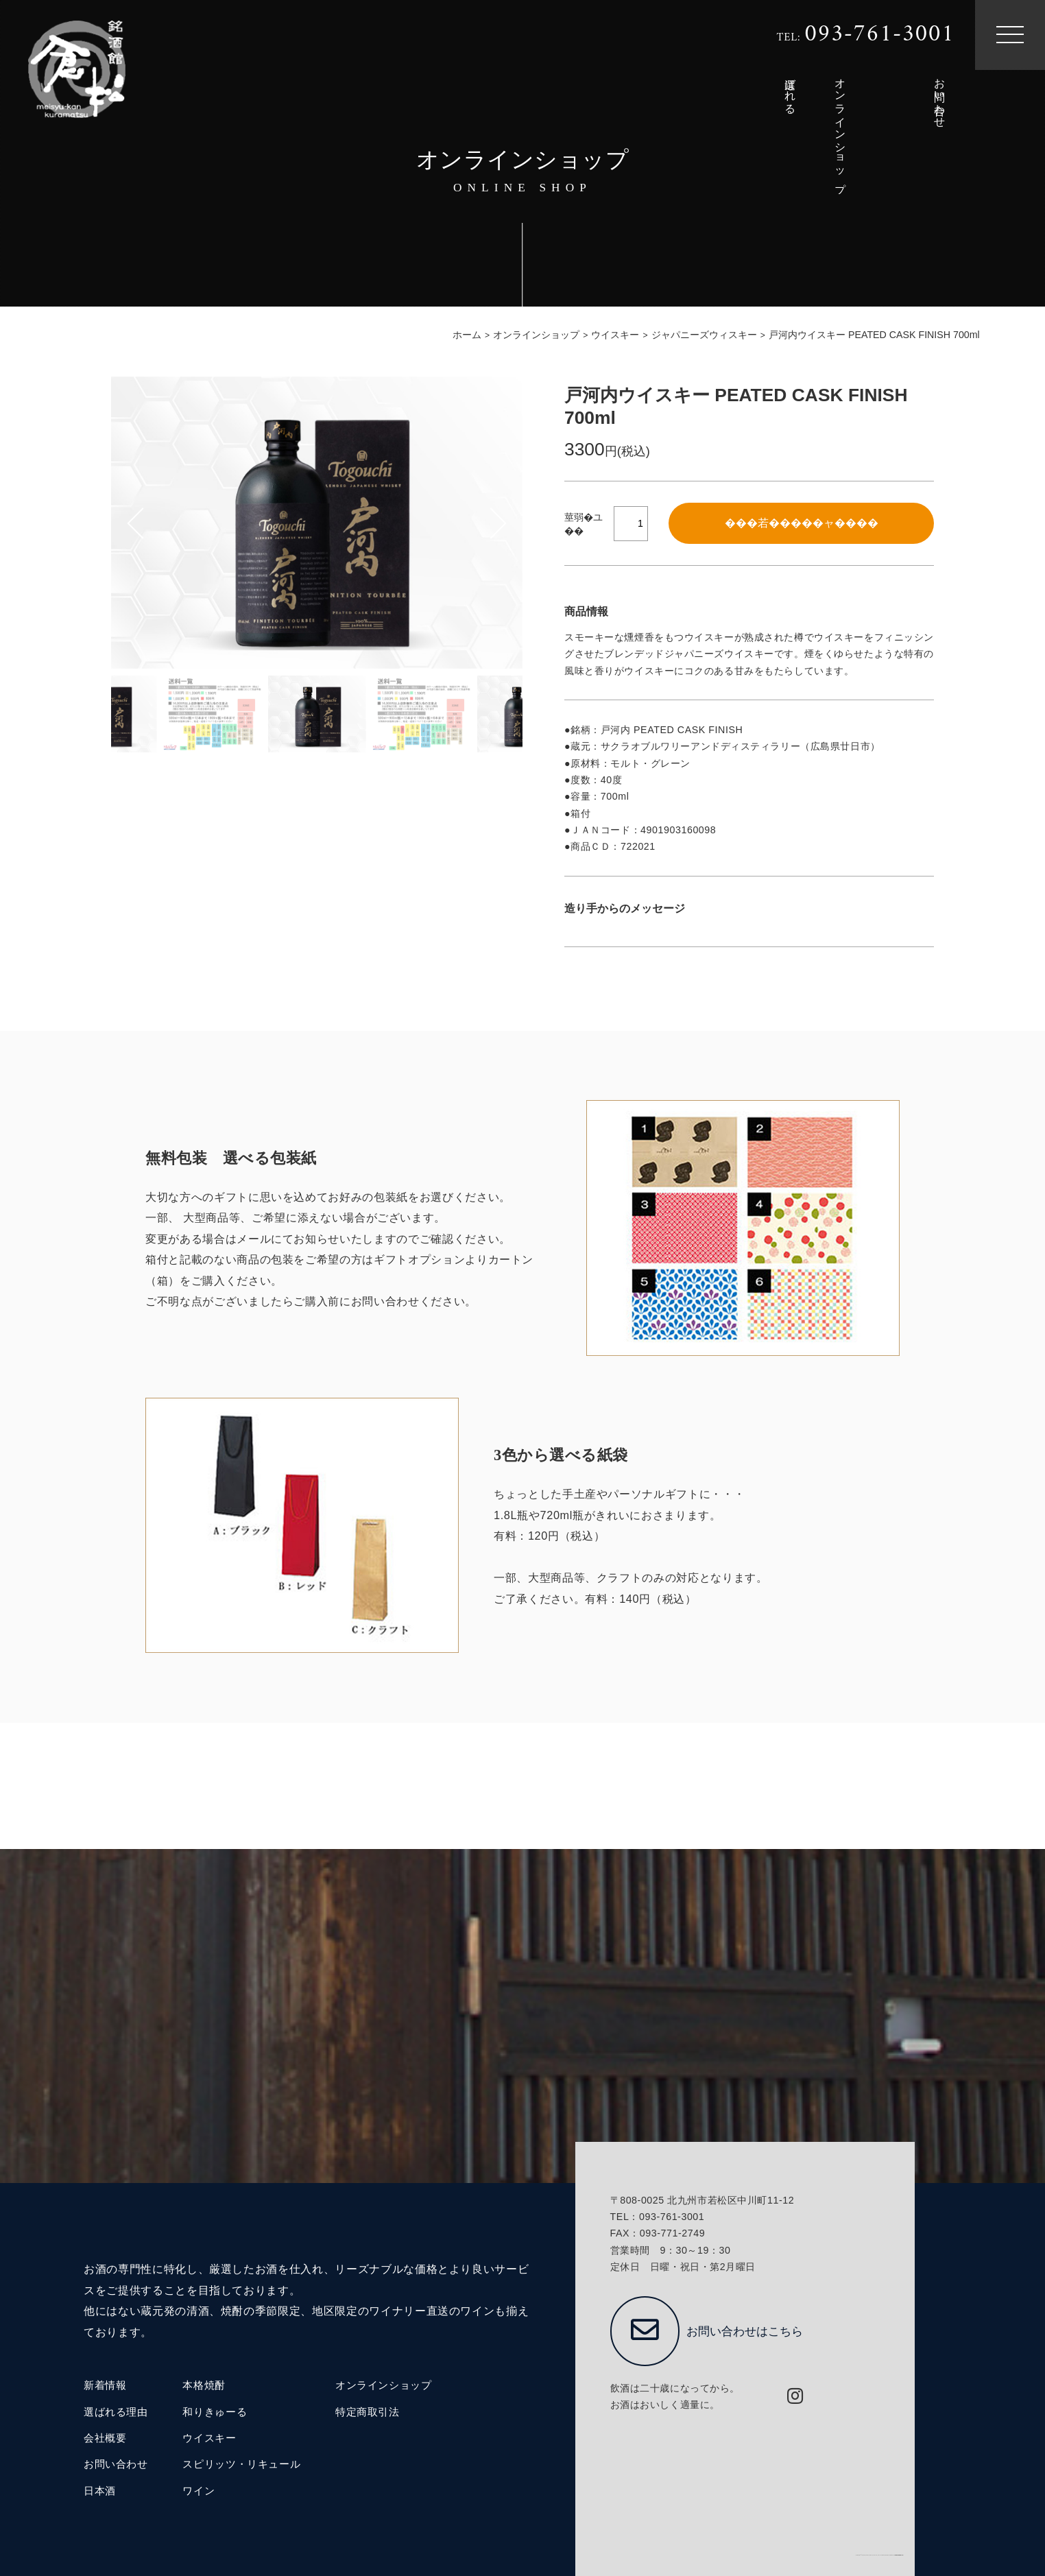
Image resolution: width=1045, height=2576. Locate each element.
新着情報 (105, 2385)
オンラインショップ (383, 2385)
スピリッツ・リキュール (241, 2464)
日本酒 (100, 2490)
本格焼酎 (203, 2385)
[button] (515, 523)
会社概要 (105, 2438)
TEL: (865, 35)
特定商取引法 (367, 2412)
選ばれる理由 (116, 2412)
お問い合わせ (116, 2464)
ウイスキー (209, 2438)
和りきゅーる (214, 2412)
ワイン (198, 2490)
